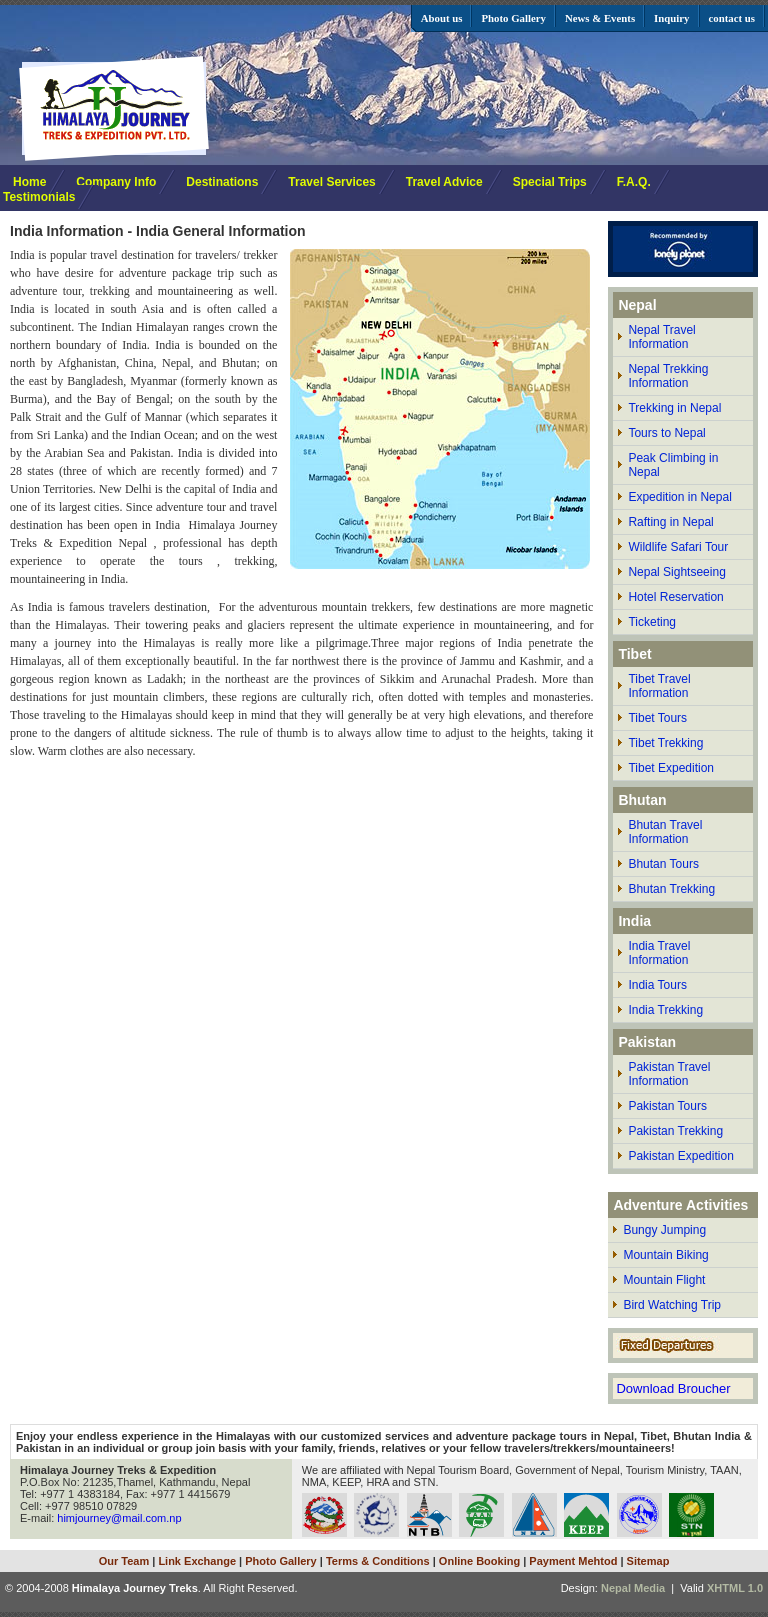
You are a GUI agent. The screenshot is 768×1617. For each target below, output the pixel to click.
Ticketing (652, 622)
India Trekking (665, 1010)
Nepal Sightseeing (676, 572)
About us (442, 18)
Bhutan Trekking (671, 889)
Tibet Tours (657, 718)
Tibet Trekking (665, 743)
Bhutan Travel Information (665, 832)
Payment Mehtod (573, 1561)
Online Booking (479, 1561)
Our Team (124, 1561)
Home (29, 182)
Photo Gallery (513, 18)
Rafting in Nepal (670, 522)
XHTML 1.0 (735, 1588)
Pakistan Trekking (675, 1131)
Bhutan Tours (663, 864)
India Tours (657, 985)
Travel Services (331, 182)
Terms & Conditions (378, 1561)
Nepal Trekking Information (668, 376)
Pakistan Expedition (680, 1156)
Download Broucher (673, 1388)
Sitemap (648, 1561)
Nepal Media (633, 1588)
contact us (732, 18)
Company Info (116, 182)
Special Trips (550, 182)
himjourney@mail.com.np (119, 1518)
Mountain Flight (664, 1280)
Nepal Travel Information (661, 337)
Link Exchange (197, 1561)
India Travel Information (659, 953)
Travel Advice (444, 182)
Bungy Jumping (664, 1230)
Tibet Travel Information (659, 686)
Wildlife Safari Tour (678, 547)
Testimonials (39, 197)
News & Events (600, 18)
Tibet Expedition (671, 768)
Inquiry (671, 18)
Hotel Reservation (675, 597)
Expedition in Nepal (679, 497)
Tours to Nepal (666, 433)
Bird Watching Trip (672, 1305)
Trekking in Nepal (674, 408)
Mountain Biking (665, 1255)
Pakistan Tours (667, 1106)
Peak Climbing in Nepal (673, 465)
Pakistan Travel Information (669, 1074)
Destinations (222, 182)
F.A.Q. (634, 182)
